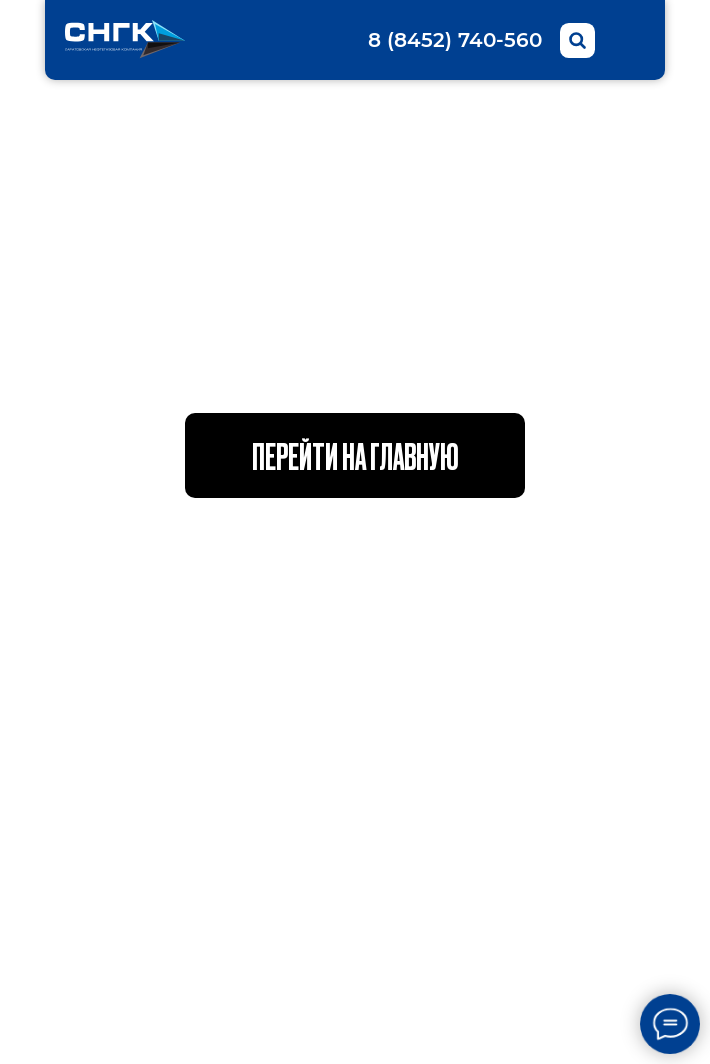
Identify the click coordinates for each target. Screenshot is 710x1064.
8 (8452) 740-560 (455, 40)
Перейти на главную (355, 455)
